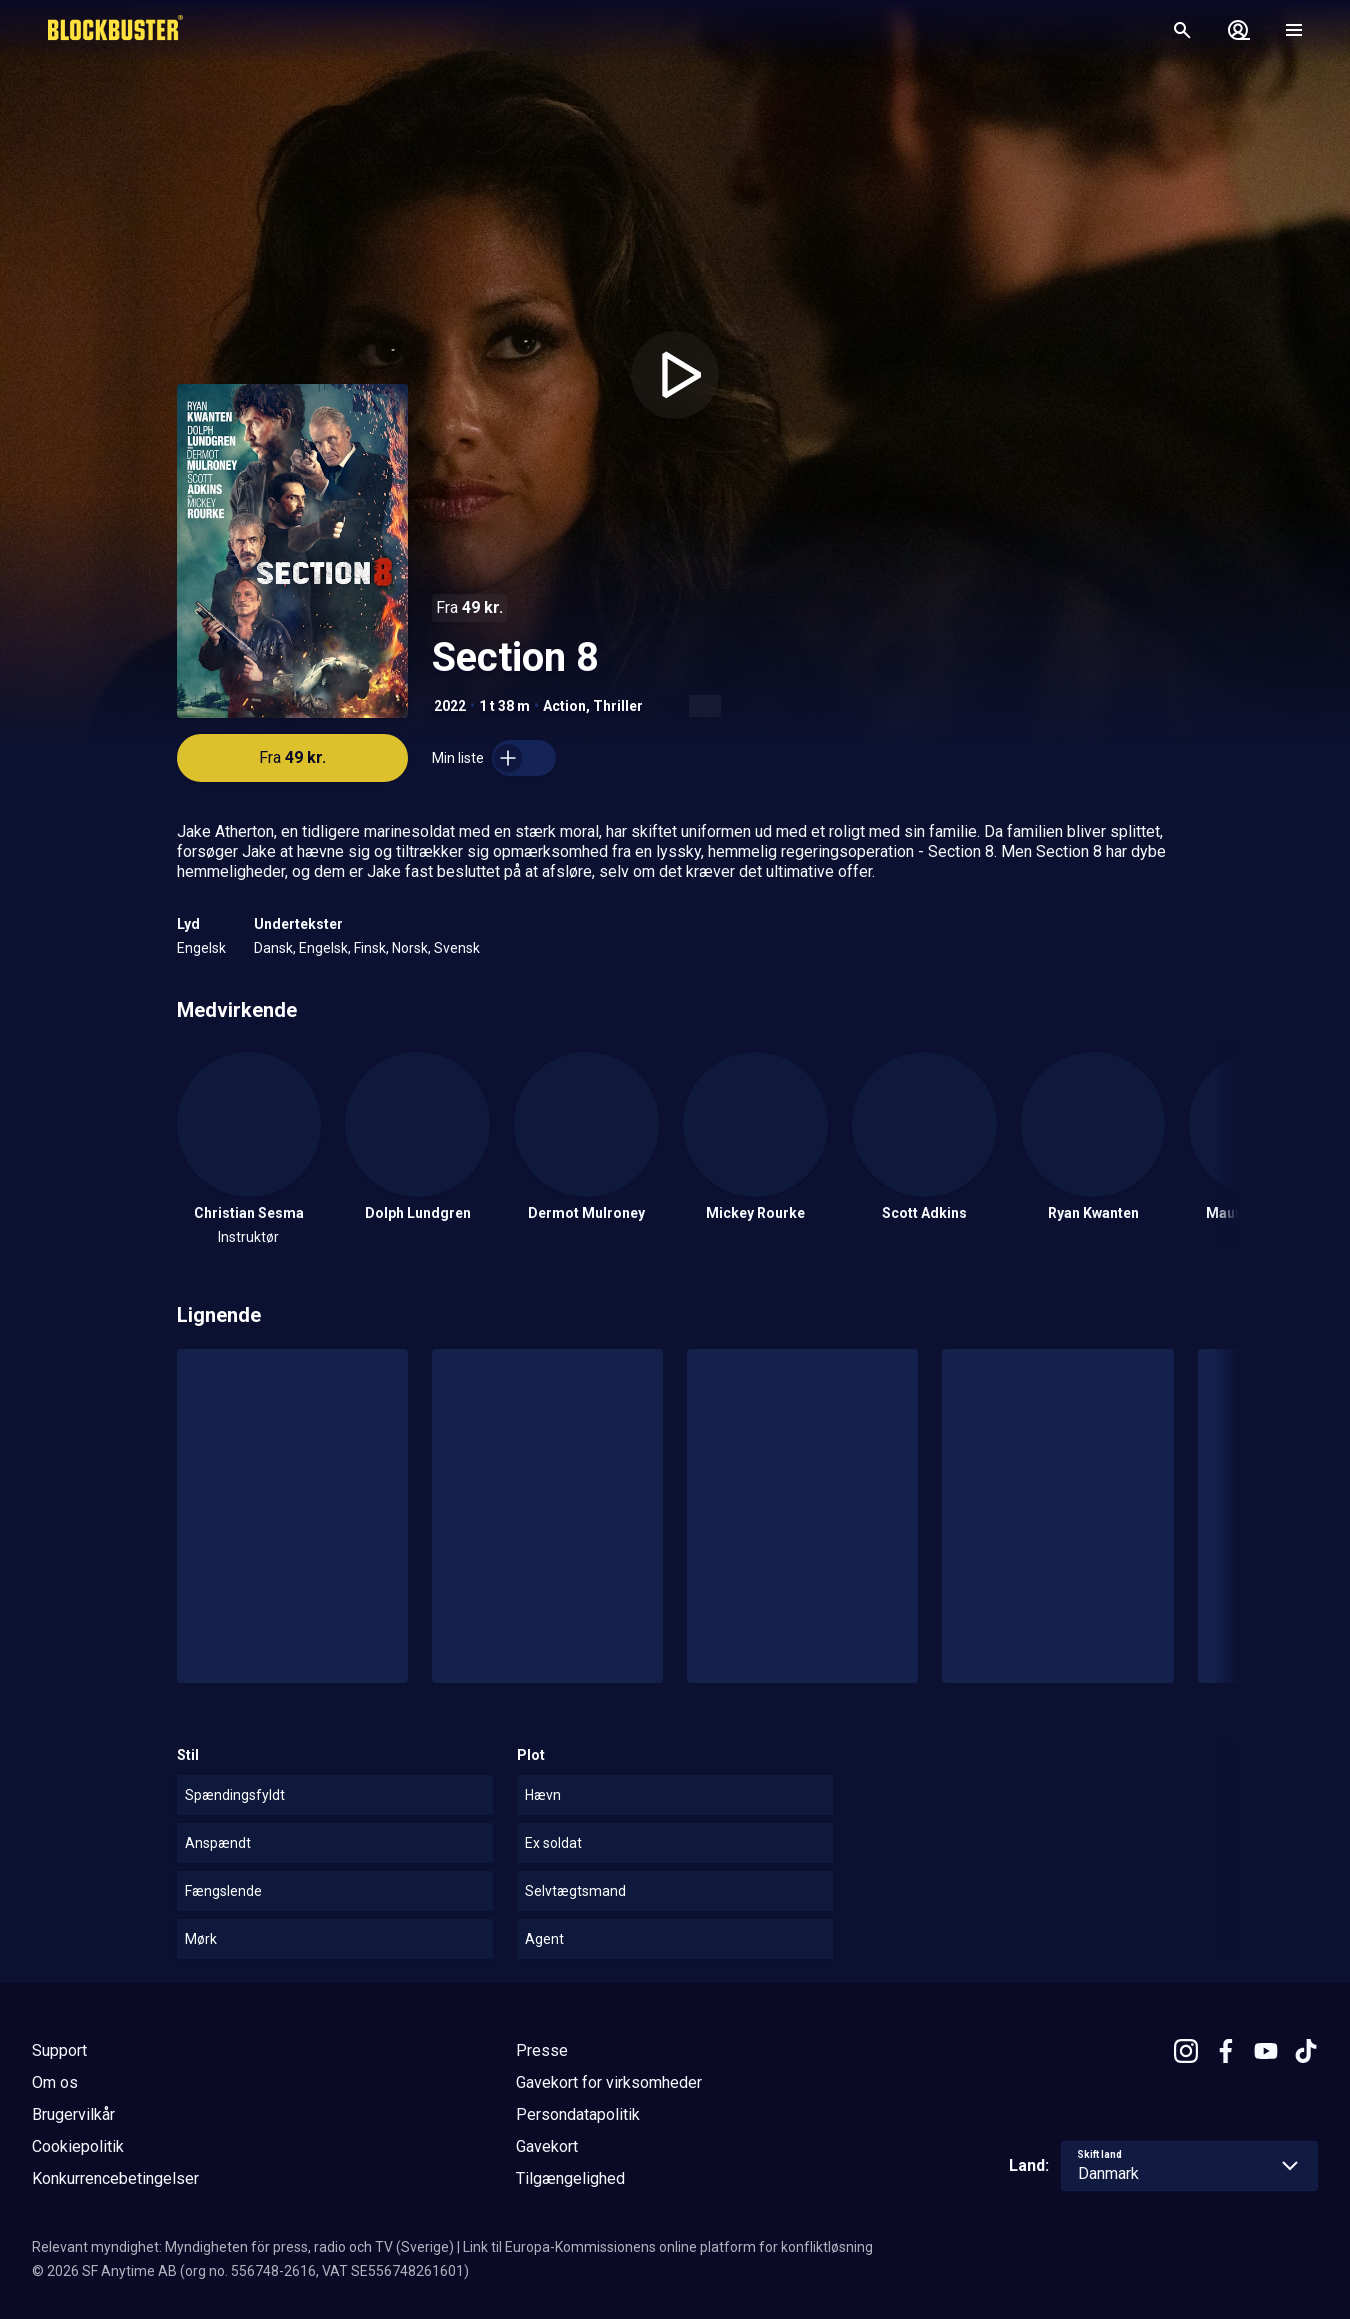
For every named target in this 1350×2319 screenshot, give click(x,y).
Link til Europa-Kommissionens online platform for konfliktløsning (668, 2247)
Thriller (618, 706)
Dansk (273, 948)
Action (564, 706)
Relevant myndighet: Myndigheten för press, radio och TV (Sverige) (243, 2247)
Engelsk (201, 948)
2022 (450, 706)
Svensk (457, 948)
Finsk (370, 948)
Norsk (410, 948)
